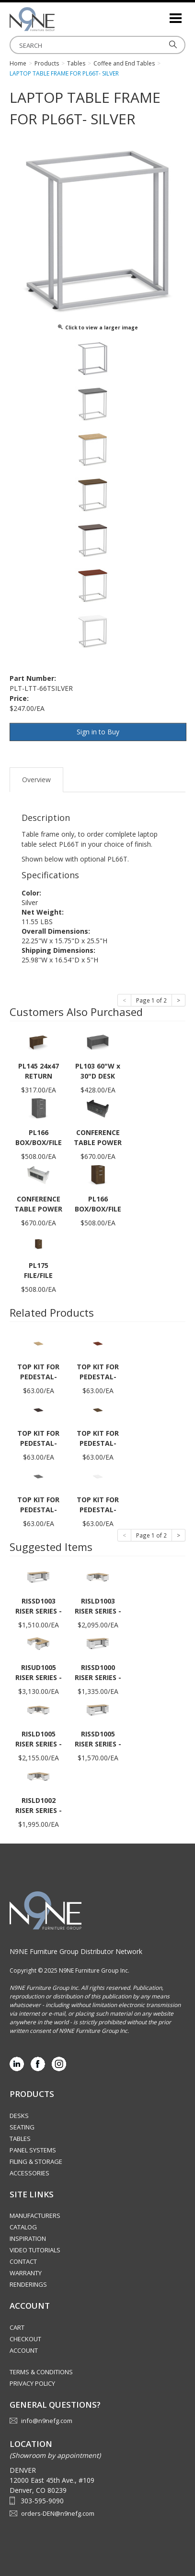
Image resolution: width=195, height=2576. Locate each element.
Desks (19, 2115)
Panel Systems (33, 2150)
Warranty (26, 2273)
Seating (22, 2127)
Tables (20, 2138)
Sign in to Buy (98, 731)
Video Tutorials (35, 2250)
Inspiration (28, 2238)
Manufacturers (35, 2215)
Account (24, 2350)
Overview (36, 779)
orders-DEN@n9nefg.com (57, 2513)
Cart (17, 2327)
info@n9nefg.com (46, 2420)
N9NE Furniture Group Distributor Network (76, 1951)
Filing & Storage (36, 2161)
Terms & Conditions (41, 2372)
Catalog (23, 2227)
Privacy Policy (32, 2383)
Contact (23, 2261)
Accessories (29, 2173)
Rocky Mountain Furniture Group (57, 19)
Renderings (28, 2284)
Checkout (25, 2339)
